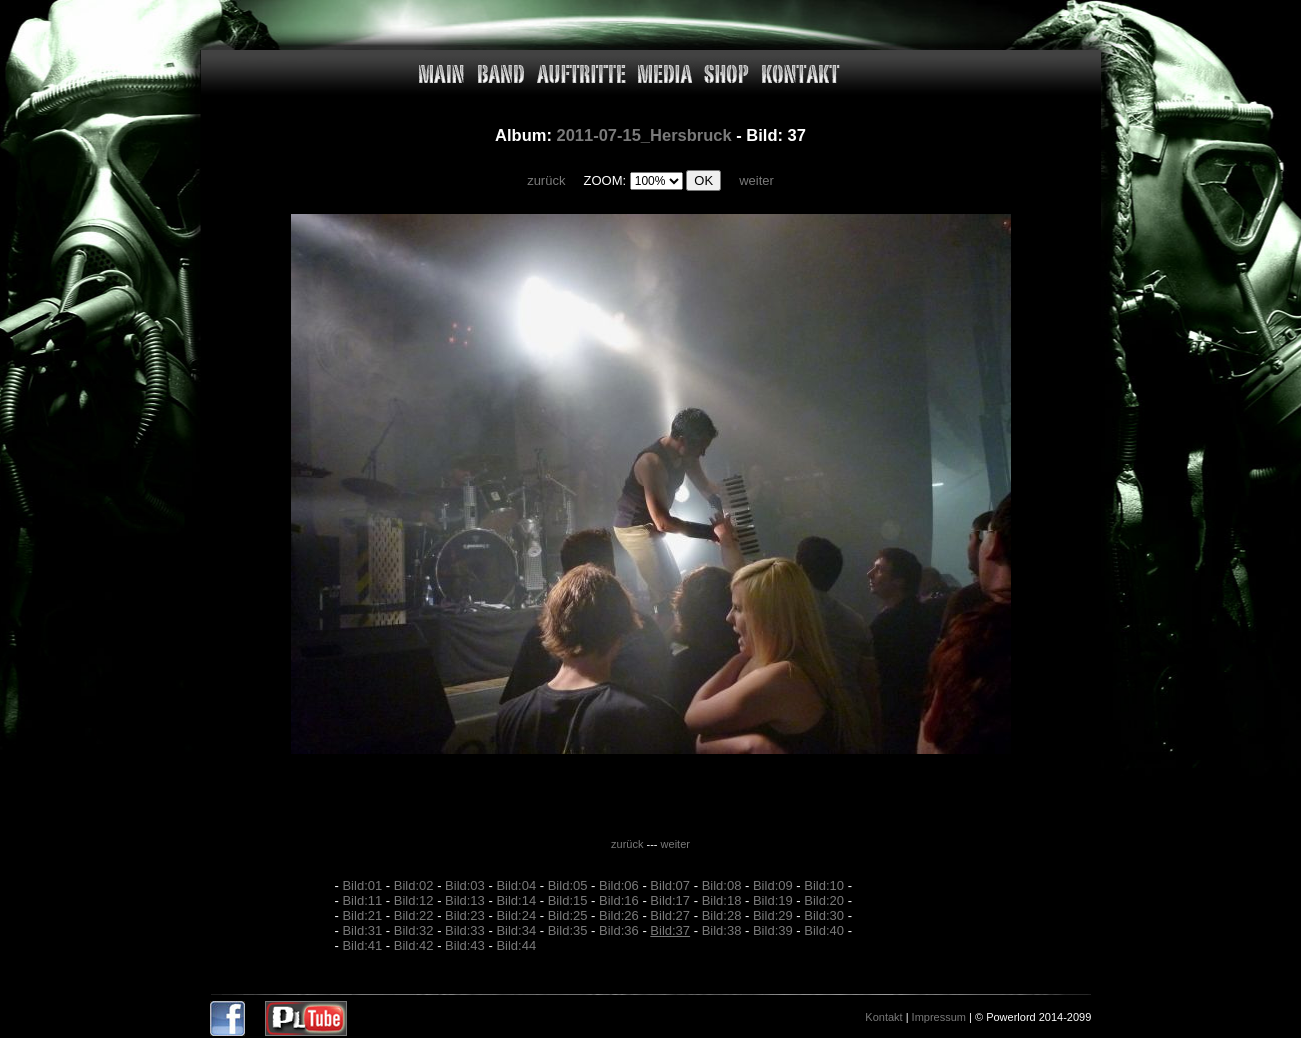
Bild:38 (722, 930)
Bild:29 (773, 915)
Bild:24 (516, 915)
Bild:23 (465, 915)
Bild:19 (773, 900)
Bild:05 (568, 885)
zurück (546, 180)
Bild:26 (619, 915)
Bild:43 (465, 945)
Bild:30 (824, 915)
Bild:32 (414, 930)
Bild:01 (362, 885)
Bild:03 (465, 885)
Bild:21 (362, 915)
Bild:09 (773, 885)
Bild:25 (568, 915)
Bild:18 (722, 900)
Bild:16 (619, 900)
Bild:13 (465, 900)
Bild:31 (362, 930)
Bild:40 (824, 930)
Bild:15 (568, 900)
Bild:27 (670, 915)
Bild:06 (619, 885)
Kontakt (883, 1017)
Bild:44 (516, 945)
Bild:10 (824, 885)
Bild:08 (722, 885)
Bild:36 (619, 930)
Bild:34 (516, 930)
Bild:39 (773, 930)
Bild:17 (670, 900)
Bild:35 (568, 930)
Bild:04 (516, 885)
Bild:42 (414, 945)
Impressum (939, 1017)
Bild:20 (824, 900)
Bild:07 (670, 885)
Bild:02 (414, 885)
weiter (756, 180)
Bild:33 (465, 930)
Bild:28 (722, 915)
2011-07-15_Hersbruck (643, 135)
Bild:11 (362, 900)
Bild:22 (414, 915)
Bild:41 (362, 945)
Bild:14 (516, 900)
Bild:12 (414, 900)
